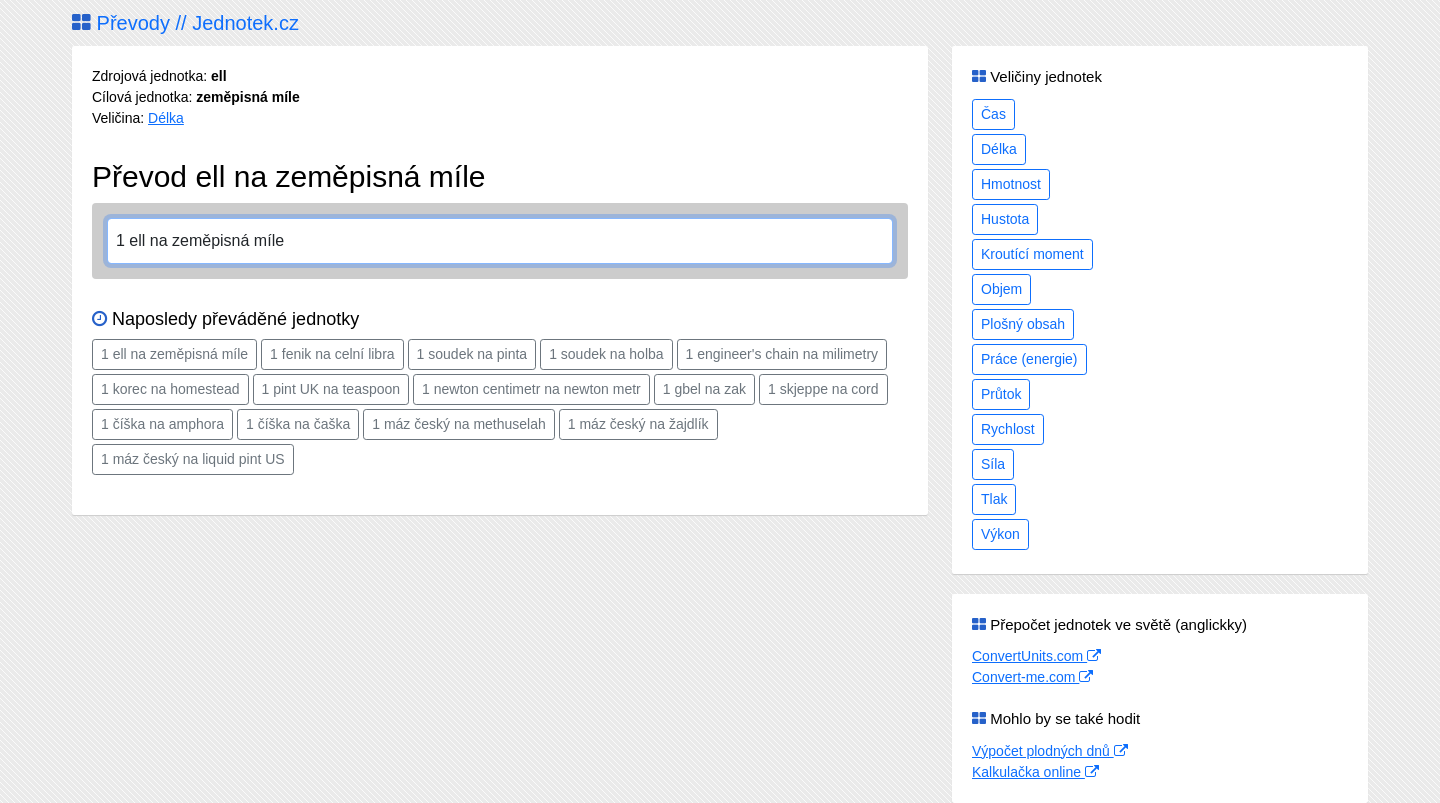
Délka (166, 118)
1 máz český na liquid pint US (193, 459)
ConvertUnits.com (1036, 656)
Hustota (1005, 219)
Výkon (1000, 534)
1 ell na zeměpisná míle (174, 354)
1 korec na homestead (170, 389)
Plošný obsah (1023, 324)
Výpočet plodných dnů (1050, 751)
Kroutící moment (1032, 254)
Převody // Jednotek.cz (185, 23)
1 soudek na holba (606, 354)
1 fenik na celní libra (332, 354)
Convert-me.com (1032, 677)
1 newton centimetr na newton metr (531, 389)
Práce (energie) (1029, 359)
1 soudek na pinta (472, 354)
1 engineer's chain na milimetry (782, 354)
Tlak (994, 499)
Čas (993, 114)
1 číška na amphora (162, 424)
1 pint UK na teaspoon (331, 389)
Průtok (1001, 394)
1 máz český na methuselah (459, 424)
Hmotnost (1011, 184)
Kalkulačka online (1035, 772)
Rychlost (1008, 429)
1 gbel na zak (704, 389)
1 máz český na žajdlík (638, 424)
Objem (1001, 289)
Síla (993, 464)
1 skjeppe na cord (823, 389)
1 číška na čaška (298, 424)
